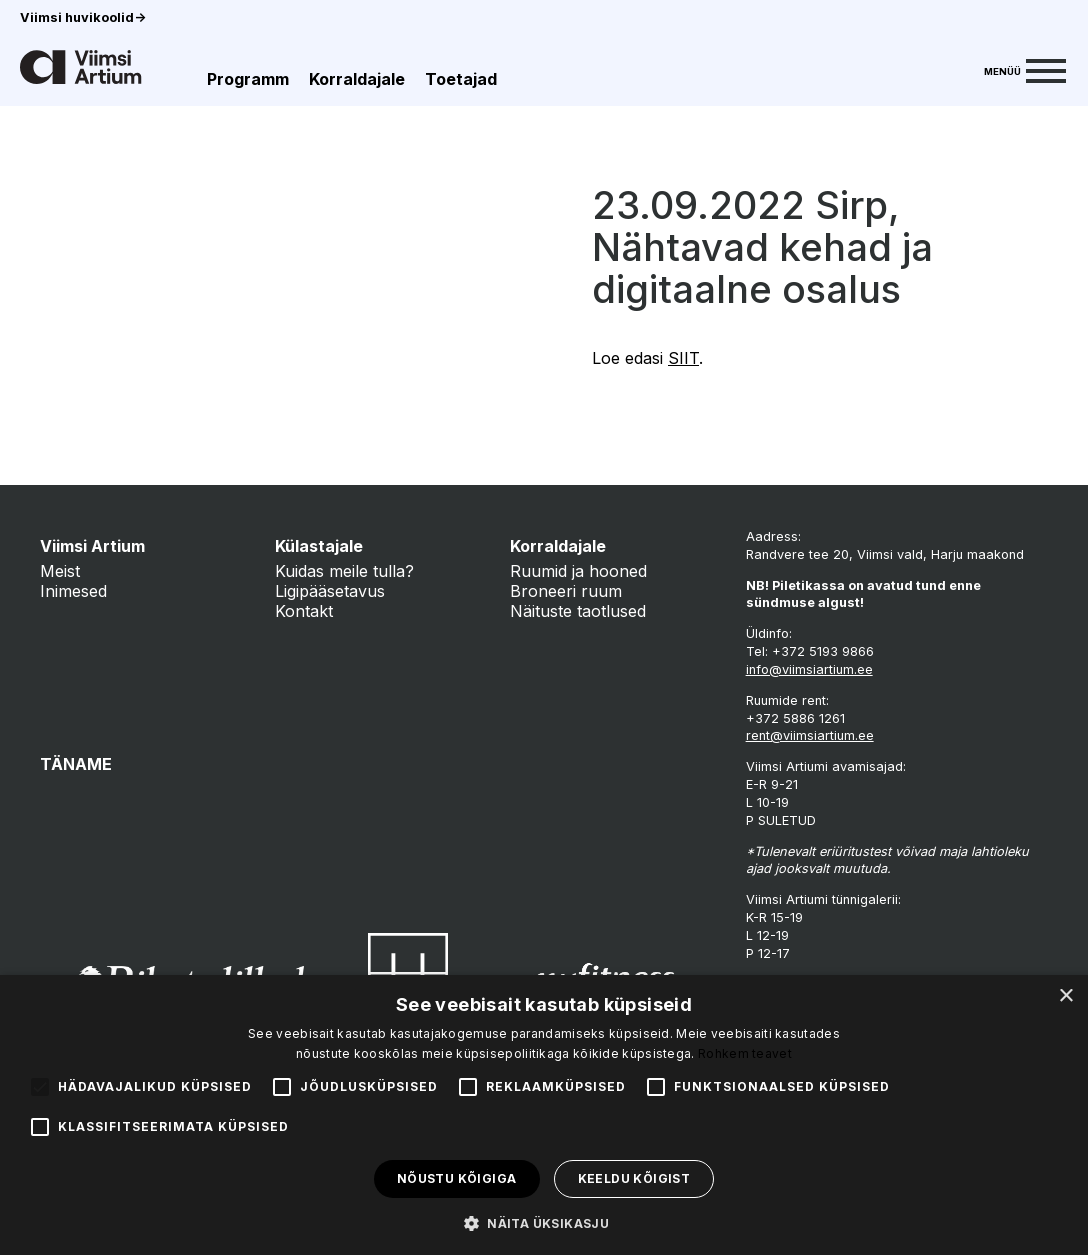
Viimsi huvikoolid (83, 17)
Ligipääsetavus (330, 591)
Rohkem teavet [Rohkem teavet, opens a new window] (745, 1053)
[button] (544, 1222)
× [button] (1065, 996)
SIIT (683, 358)
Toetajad (461, 79)
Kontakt (304, 611)
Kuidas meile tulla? (344, 571)
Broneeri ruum (566, 591)
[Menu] (1025, 69)
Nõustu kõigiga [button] (457, 1178)
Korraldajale (357, 79)
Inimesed (73, 591)
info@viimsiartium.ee (809, 669)
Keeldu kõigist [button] (634, 1178)
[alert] (544, 1115)
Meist (60, 571)
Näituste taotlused (578, 611)
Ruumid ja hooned (578, 571)
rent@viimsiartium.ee (810, 735)
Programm (248, 79)
